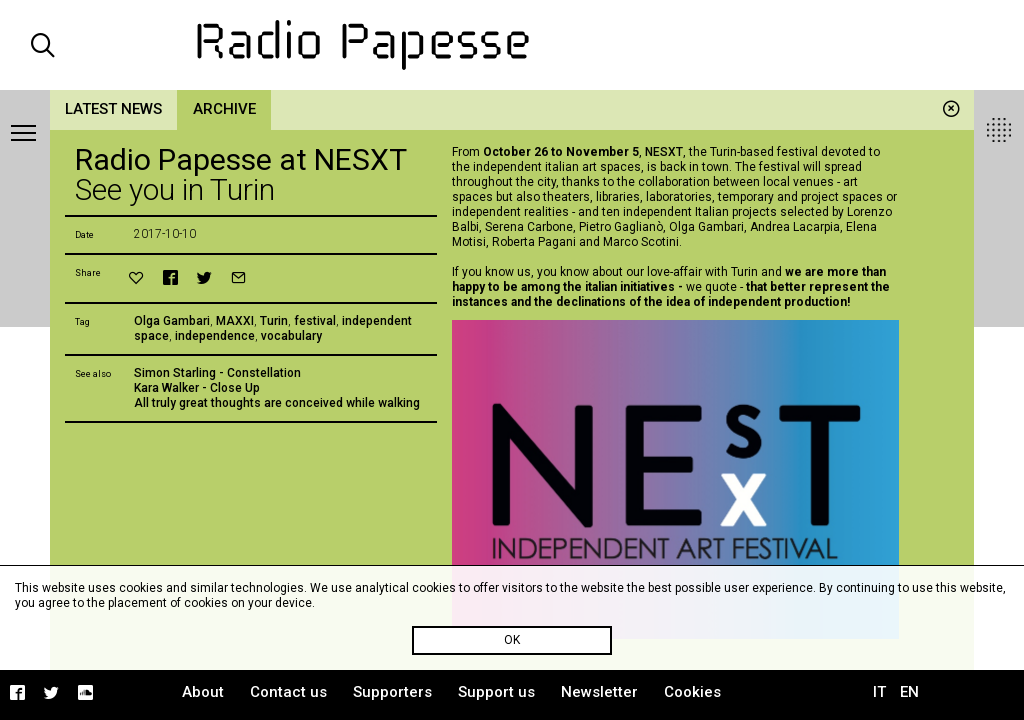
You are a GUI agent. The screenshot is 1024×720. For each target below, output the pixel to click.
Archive (224, 109)
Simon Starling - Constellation (217, 373)
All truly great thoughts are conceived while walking (277, 403)
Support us (496, 692)
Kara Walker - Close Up (197, 388)
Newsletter (599, 692)
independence (215, 336)
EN (909, 692)
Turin (274, 321)
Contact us (288, 692)
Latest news (113, 109)
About (203, 692)
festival (315, 321)
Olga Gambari (172, 321)
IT (879, 692)
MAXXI (235, 321)
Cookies (692, 692)
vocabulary (291, 336)
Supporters (392, 692)
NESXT (664, 152)
